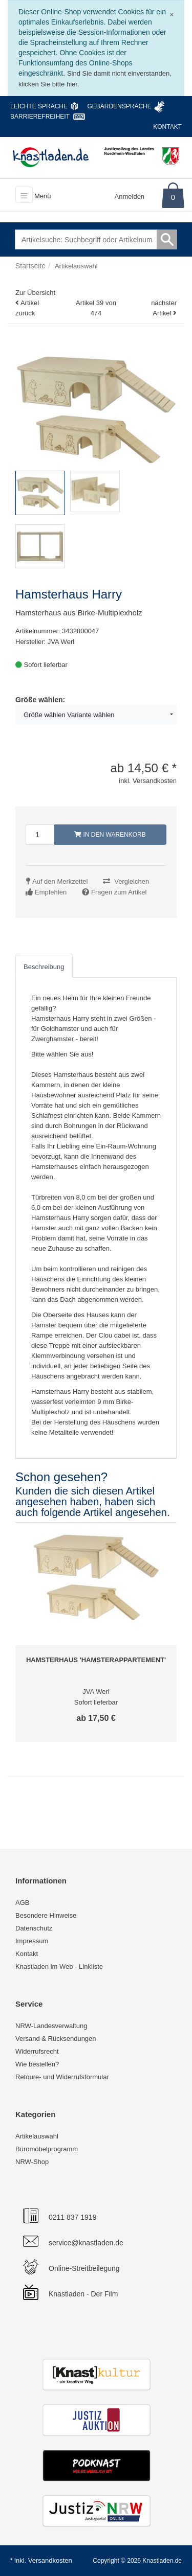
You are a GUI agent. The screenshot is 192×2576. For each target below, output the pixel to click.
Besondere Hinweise (45, 1915)
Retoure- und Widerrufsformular (62, 2077)
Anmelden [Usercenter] (130, 196)
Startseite (30, 266)
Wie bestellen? (37, 2064)
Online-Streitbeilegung (84, 2268)
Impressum (31, 1941)
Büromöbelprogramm (46, 2149)
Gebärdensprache (119, 106)
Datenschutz (33, 1928)
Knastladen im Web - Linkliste (59, 1966)
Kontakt (167, 126)
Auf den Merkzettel (60, 881)
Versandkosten (50, 2560)
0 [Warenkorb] (173, 197)
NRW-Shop (32, 2162)
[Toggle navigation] (24, 195)
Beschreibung (44, 967)
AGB (22, 1902)
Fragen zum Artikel (118, 892)
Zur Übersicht (35, 292)
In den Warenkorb (110, 834)
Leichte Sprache (39, 106)
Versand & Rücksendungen (55, 2038)
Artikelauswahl (36, 2136)
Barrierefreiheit (40, 116)
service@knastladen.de (86, 2243)
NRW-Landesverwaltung (51, 2026)
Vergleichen (131, 881)
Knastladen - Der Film (83, 2294)
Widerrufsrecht (37, 2051)
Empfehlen (51, 892)
